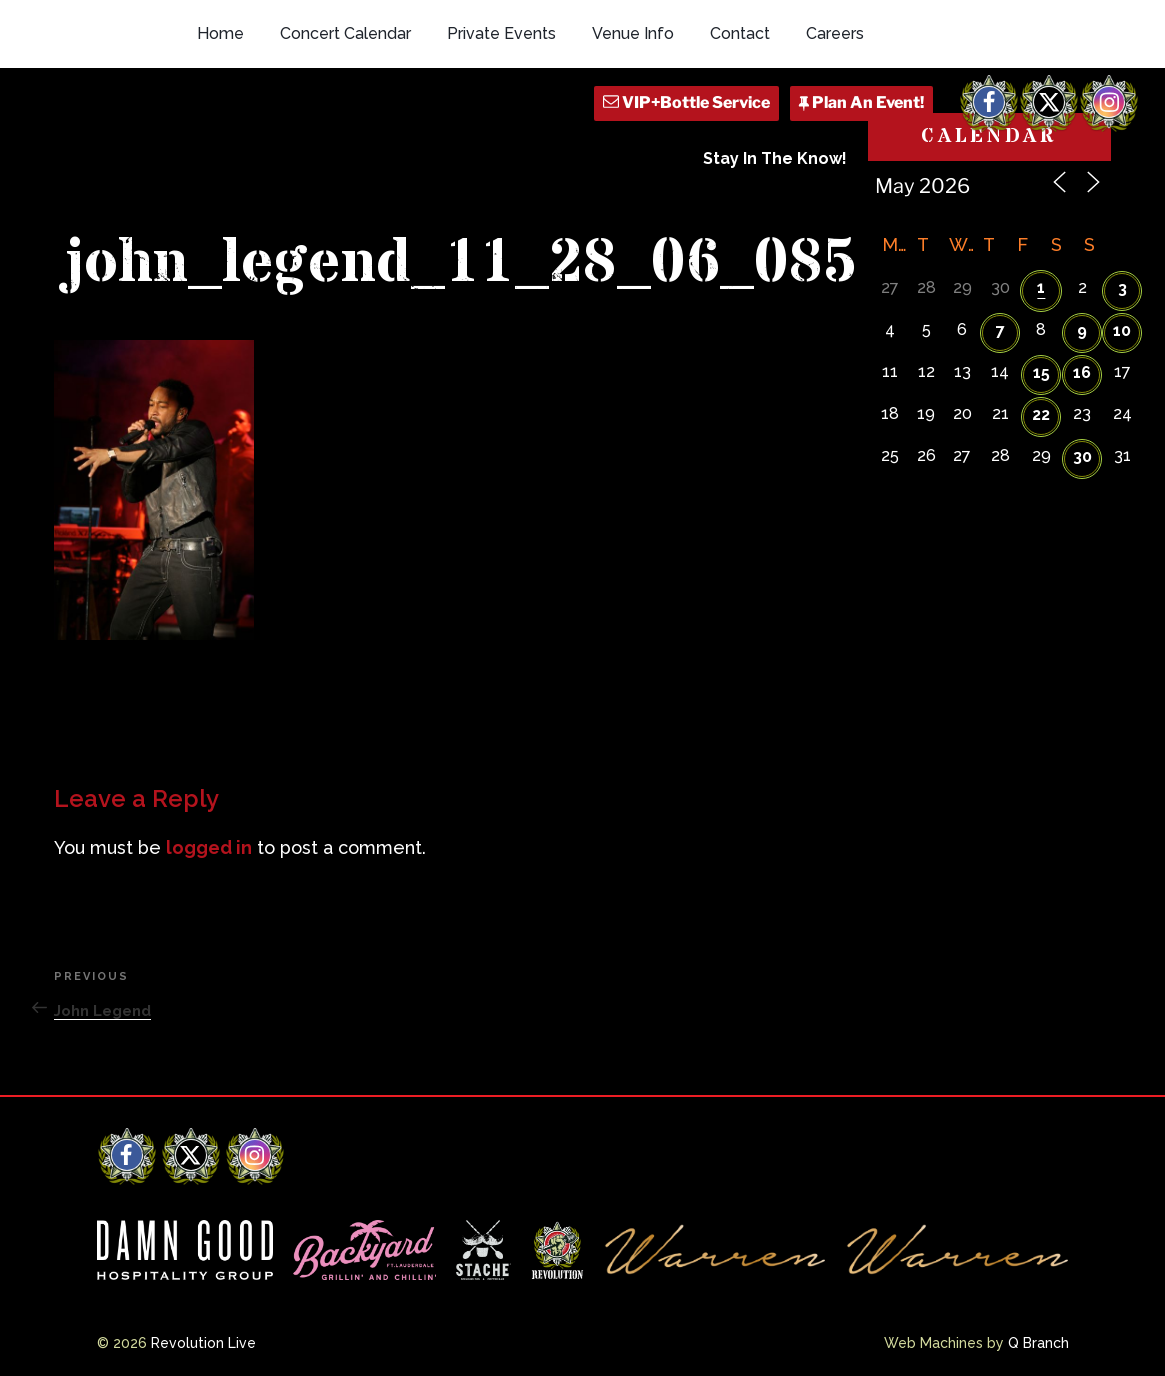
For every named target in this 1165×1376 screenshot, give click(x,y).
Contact (740, 33)
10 (1122, 330)
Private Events (501, 33)
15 (1041, 372)
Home (220, 33)
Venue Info (633, 33)
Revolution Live (203, 1343)
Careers (835, 33)
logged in (209, 847)
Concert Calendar (345, 33)
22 (1041, 414)
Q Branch (1038, 1343)
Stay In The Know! (775, 158)
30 (1082, 456)
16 (1082, 372)
